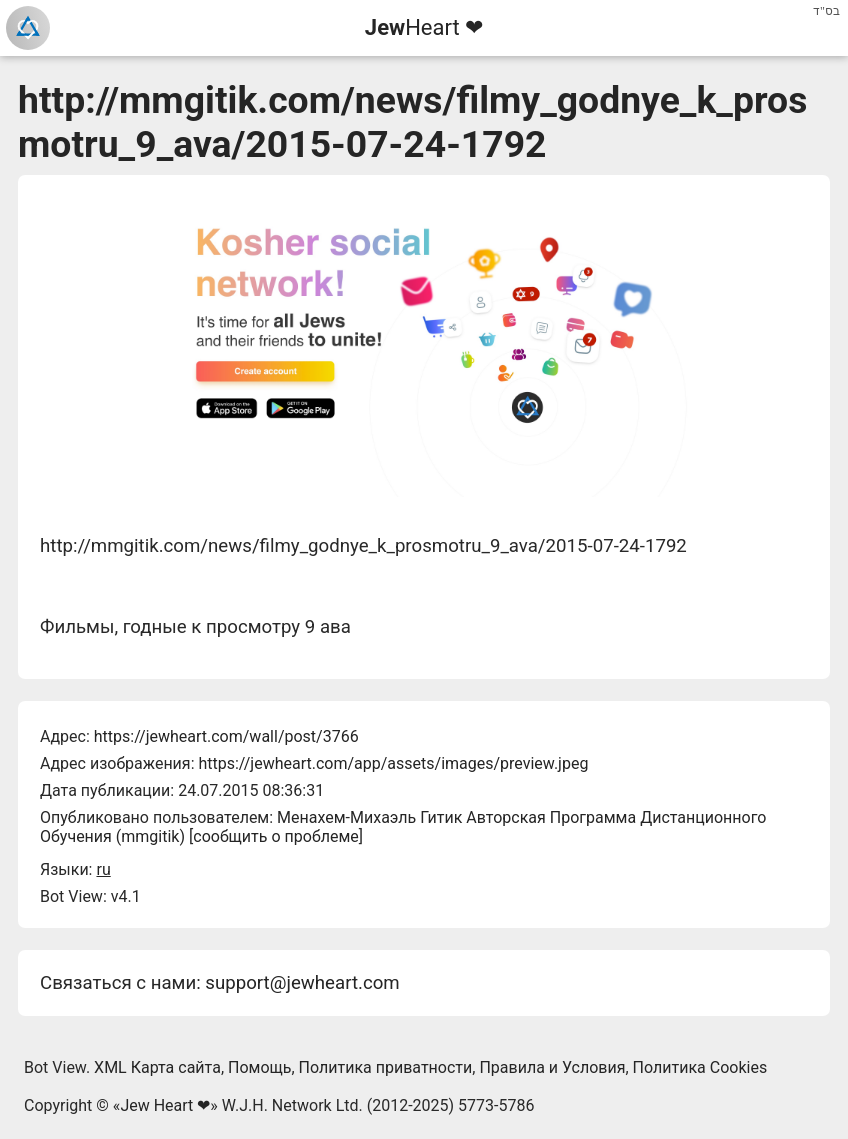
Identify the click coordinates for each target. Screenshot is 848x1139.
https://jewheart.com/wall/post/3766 (226, 736)
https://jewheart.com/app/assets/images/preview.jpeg (393, 763)
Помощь (259, 1067)
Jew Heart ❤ (165, 1105)
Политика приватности (386, 1067)
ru (103, 869)
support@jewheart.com (302, 983)
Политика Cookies (700, 1067)
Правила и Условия (552, 1067)
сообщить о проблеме (276, 836)
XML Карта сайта (157, 1067)
